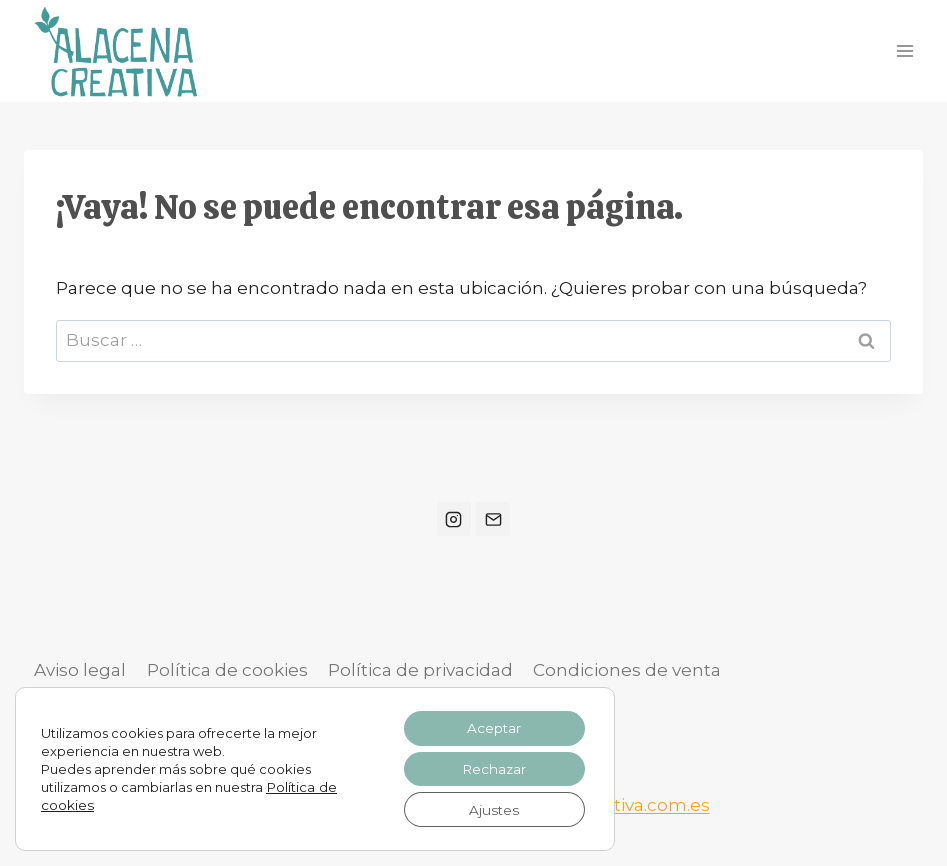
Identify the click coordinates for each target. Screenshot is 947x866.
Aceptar (491, 725)
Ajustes (491, 809)
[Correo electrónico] (493, 519)
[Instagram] (454, 519)
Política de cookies (227, 670)
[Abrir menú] (904, 50)
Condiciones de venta (627, 670)
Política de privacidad (420, 670)
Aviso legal (80, 670)
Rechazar (491, 767)
